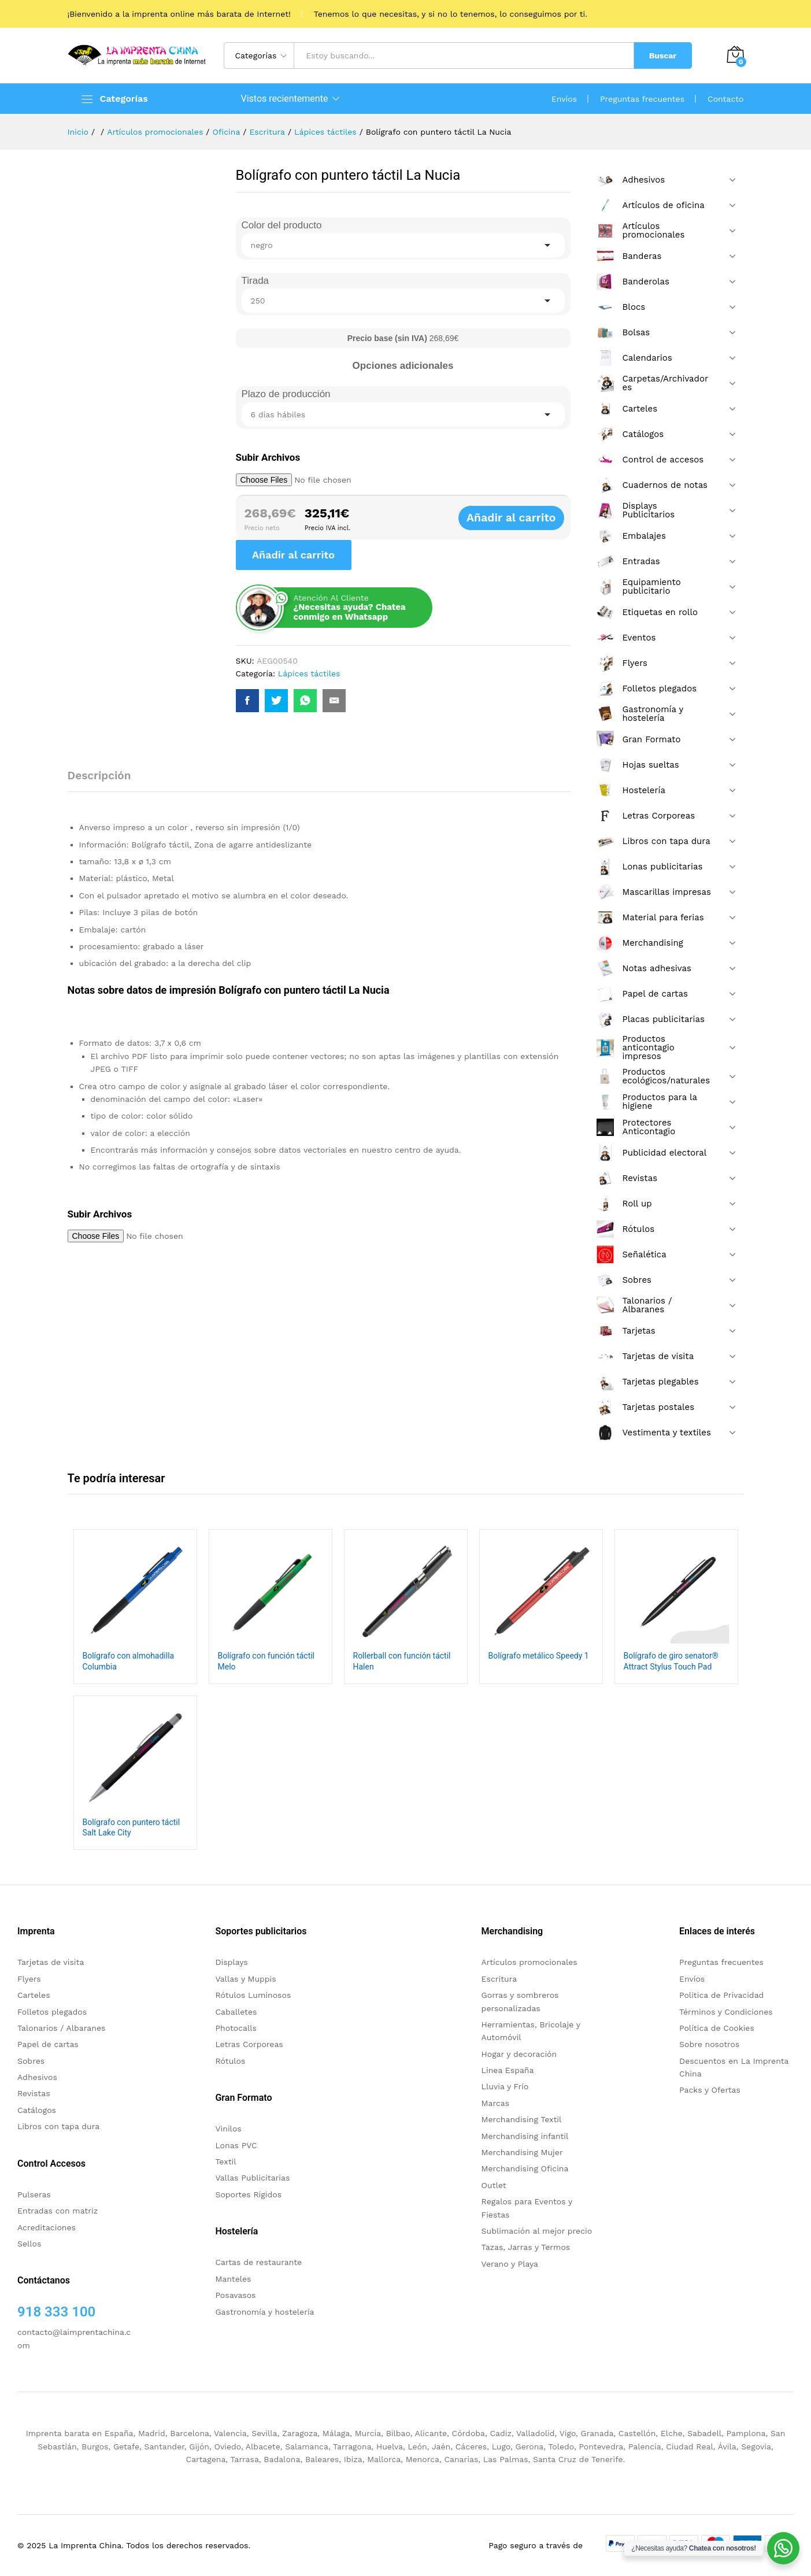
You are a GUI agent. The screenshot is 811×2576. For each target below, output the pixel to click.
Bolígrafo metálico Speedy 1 (538, 1655)
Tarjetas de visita (50, 1962)
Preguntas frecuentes (642, 98)
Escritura (499, 1978)
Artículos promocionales (529, 1962)
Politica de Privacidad (721, 1995)
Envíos (564, 98)
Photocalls (235, 2028)
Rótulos (230, 2061)
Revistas (33, 2093)
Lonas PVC (236, 2145)
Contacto (725, 98)
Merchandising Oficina (525, 2168)
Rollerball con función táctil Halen (402, 1661)
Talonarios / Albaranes (61, 2028)
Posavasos (235, 2295)
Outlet (494, 2185)
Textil (225, 2161)
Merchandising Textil (522, 2119)
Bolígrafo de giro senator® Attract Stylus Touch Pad (671, 1661)
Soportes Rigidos (248, 2194)
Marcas (495, 2103)
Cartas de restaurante (258, 2262)
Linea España (508, 2070)
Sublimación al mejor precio (537, 2231)
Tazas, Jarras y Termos (526, 2247)
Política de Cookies (716, 2028)
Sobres (31, 2061)
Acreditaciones (46, 2227)
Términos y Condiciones (726, 2011)
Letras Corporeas (249, 2044)
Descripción (99, 775)
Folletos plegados (52, 2011)
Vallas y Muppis (245, 1978)
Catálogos (36, 2110)
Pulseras (34, 2194)
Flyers (29, 1978)
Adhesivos (37, 2077)
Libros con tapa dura (58, 2126)
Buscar (663, 55)
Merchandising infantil (525, 2136)
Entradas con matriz (57, 2210)
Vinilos (228, 2128)
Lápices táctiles (309, 673)
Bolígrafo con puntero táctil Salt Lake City (131, 1827)
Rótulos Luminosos (253, 1995)
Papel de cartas (48, 2044)
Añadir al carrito (523, 518)
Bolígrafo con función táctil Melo (266, 1661)
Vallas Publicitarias (252, 2177)
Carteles (33, 1995)
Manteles (233, 2278)
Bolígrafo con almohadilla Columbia (129, 1661)
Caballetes (236, 2011)
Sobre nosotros (709, 2044)
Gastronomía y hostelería (264, 2311)
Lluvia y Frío (505, 2086)
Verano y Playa (510, 2263)
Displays (231, 1962)
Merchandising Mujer (522, 2152)
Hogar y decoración (519, 2054)
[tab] (105, 780)
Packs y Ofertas (709, 2089)
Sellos (29, 2243)
